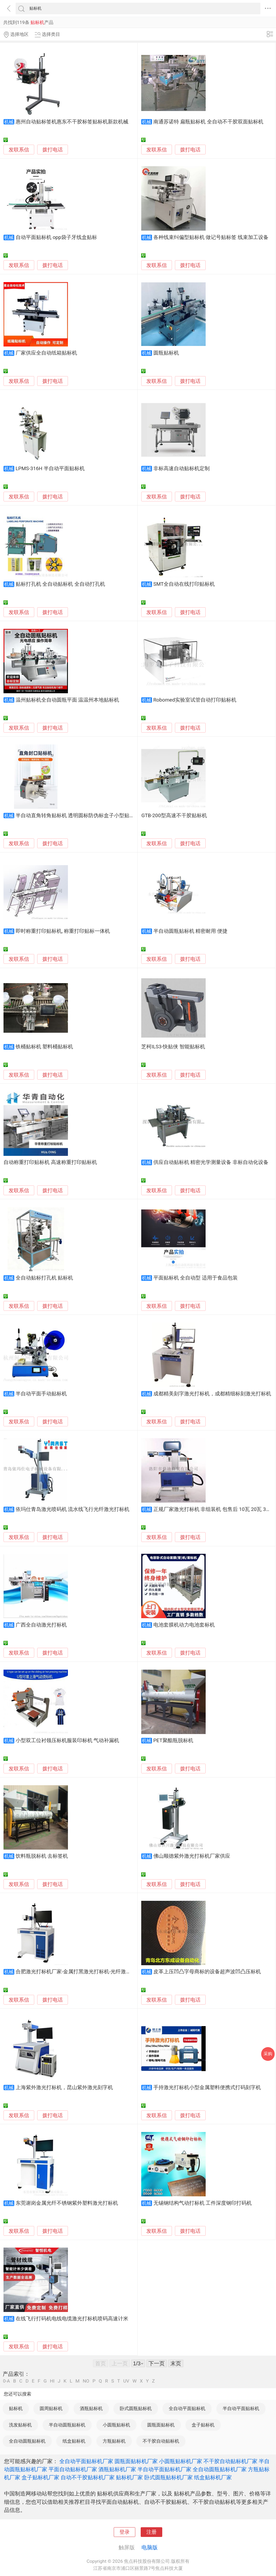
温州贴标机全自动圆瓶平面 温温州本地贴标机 (67, 700)
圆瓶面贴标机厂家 (136, 2461)
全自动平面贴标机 (187, 2408)
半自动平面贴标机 (241, 2408)
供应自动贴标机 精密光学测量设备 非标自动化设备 (210, 1162)
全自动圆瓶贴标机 (27, 2441)
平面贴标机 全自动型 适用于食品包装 (195, 1278)
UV (126, 2381)
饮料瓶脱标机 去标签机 (42, 1856)
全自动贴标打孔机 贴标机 (44, 1278)
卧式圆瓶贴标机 (136, 2408)
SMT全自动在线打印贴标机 (184, 584)
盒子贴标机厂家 (40, 2477)
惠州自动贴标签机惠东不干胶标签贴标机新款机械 (72, 122)
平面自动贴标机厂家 (73, 2469)
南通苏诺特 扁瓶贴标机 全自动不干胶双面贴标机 (208, 122)
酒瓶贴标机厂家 (117, 2469)
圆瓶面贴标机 (161, 2425)
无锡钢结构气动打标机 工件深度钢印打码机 (202, 2203)
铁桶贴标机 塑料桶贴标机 (44, 1047)
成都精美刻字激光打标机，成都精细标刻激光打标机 (212, 1394)
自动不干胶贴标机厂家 (88, 2477)
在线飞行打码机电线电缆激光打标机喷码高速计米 (72, 2319)
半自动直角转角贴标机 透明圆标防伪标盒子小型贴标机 (78, 816)
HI (52, 2381)
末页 (175, 2363)
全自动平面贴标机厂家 (86, 2461)
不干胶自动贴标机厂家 (230, 2461)
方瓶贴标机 (114, 2441)
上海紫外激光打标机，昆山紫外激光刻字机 (64, 2087)
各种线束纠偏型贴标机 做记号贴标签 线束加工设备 (210, 237)
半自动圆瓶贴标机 (67, 2425)
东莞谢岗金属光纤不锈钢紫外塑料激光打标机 (67, 2203)
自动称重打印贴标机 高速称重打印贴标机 (50, 1162)
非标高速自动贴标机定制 (181, 468)
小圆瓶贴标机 (116, 2425)
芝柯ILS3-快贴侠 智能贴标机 (173, 1047)
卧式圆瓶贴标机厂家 (168, 2477)
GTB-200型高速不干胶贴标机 (174, 816)
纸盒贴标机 (74, 2441)
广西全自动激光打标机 (41, 1625)
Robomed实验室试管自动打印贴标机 (194, 700)
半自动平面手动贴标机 (41, 1394)
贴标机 (16, 2408)
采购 (268, 2053)
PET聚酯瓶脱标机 (173, 1740)
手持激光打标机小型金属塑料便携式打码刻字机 (207, 2087)
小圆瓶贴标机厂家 (180, 2461)
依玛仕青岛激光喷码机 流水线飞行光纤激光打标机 (73, 1509)
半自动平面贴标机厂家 (164, 2469)
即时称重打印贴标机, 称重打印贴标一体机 (63, 931)
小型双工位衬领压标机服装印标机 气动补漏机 (67, 1740)
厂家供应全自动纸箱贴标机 (46, 353)
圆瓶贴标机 (166, 353)
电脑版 (150, 2547)
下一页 (157, 2363)
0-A (6, 2381)
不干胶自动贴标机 (161, 2441)
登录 (124, 2532)
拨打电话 (52, 149)
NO (86, 2381)
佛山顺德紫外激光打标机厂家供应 (191, 1856)
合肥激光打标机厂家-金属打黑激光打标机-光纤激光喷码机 (81, 1972)
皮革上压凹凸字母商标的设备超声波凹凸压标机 (207, 1972)
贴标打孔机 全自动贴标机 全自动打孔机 (60, 584)
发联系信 (19, 150)
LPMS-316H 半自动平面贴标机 (50, 468)
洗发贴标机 (20, 2425)
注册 (151, 2532)
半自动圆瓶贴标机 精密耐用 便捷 (190, 931)
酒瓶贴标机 (91, 2408)
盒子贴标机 (203, 2425)
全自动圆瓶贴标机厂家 (220, 2469)
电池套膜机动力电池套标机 (184, 1625)
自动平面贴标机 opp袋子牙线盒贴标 (56, 237)
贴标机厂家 (129, 2477)
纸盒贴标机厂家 (213, 2477)
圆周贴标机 (51, 2408)
